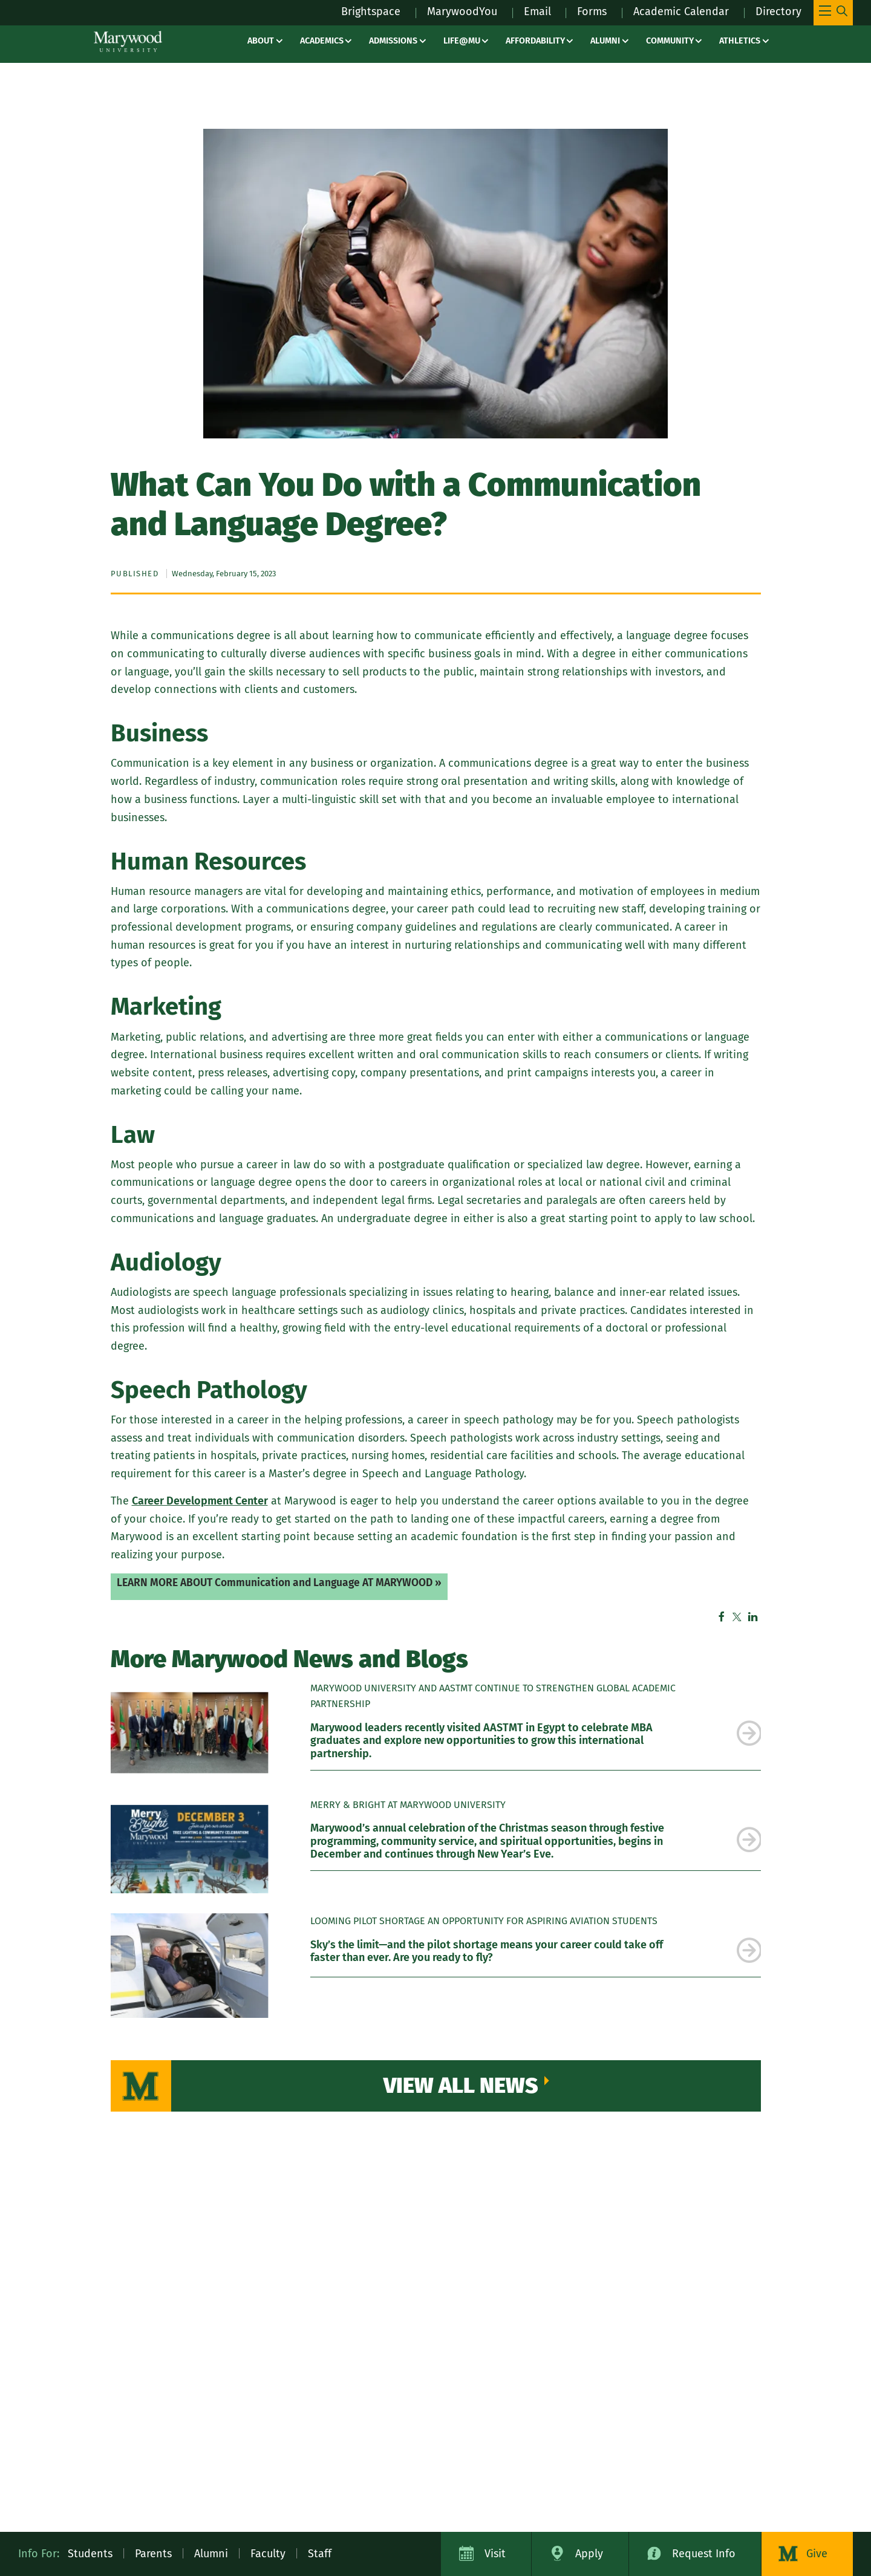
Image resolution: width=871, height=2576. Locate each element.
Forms (592, 11)
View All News (460, 2085)
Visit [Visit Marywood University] (495, 2553)
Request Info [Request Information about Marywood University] (704, 2553)
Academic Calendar (681, 11)
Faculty (267, 2553)
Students (90, 2553)
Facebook (721, 1617)
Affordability (535, 41)
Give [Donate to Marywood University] (816, 2553)
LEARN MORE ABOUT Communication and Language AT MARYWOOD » (279, 1582)
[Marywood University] (128, 41)
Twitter (737, 1617)
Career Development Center (200, 1501)
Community (670, 41)
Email (537, 11)
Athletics (739, 41)
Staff (319, 2553)
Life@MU (461, 41)
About (260, 41)
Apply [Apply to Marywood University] (589, 2553)
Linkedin (753, 1617)
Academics (322, 41)
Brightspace (370, 11)
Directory (778, 11)
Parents (153, 2553)
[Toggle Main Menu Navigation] (833, 12)
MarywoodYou (462, 11)
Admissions (393, 41)
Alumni (605, 41)
